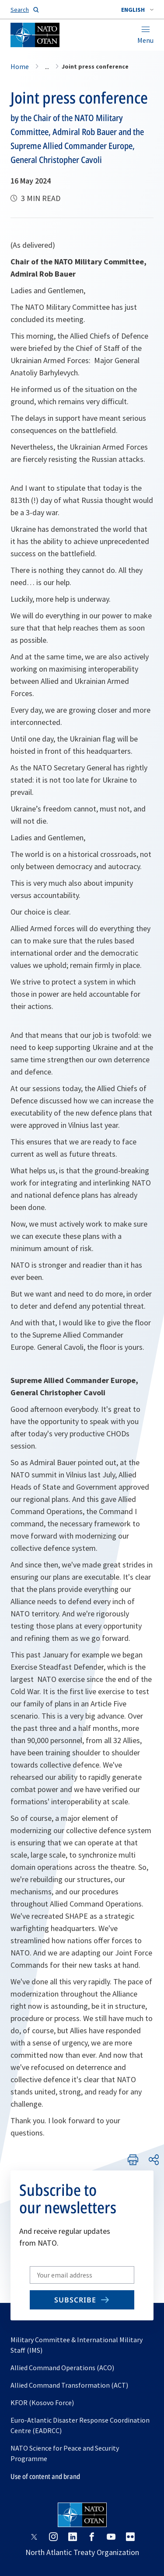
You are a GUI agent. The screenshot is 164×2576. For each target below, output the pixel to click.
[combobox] (137, 9)
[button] (137, 9)
